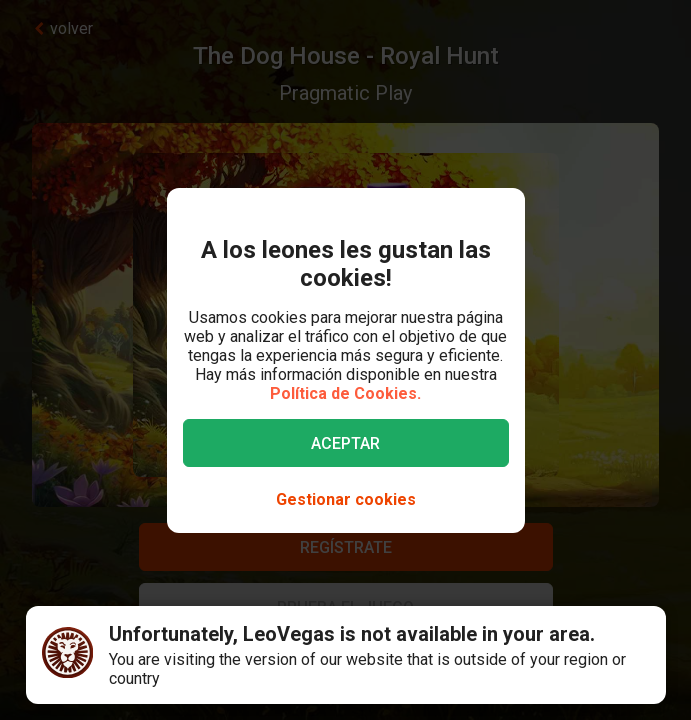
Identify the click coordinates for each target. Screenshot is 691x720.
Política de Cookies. (345, 393)
